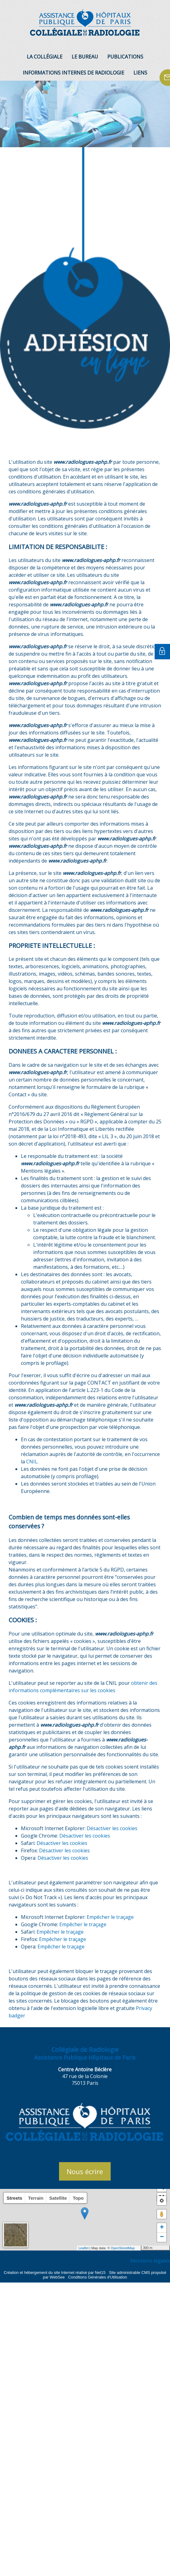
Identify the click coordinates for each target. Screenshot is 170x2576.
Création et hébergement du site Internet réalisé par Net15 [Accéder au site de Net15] (54, 2272)
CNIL (32, 1461)
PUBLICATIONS (125, 56)
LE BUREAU (85, 56)
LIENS (140, 72)
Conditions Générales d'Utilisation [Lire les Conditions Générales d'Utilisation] (97, 2277)
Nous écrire (85, 2171)
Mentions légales (150, 2260)
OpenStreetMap (123, 2248)
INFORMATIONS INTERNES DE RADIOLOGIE (73, 72)
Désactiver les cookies (112, 1828)
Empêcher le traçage (110, 1917)
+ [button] (162, 2227)
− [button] (162, 2237)
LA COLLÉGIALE (44, 56)
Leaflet (83, 2248)
